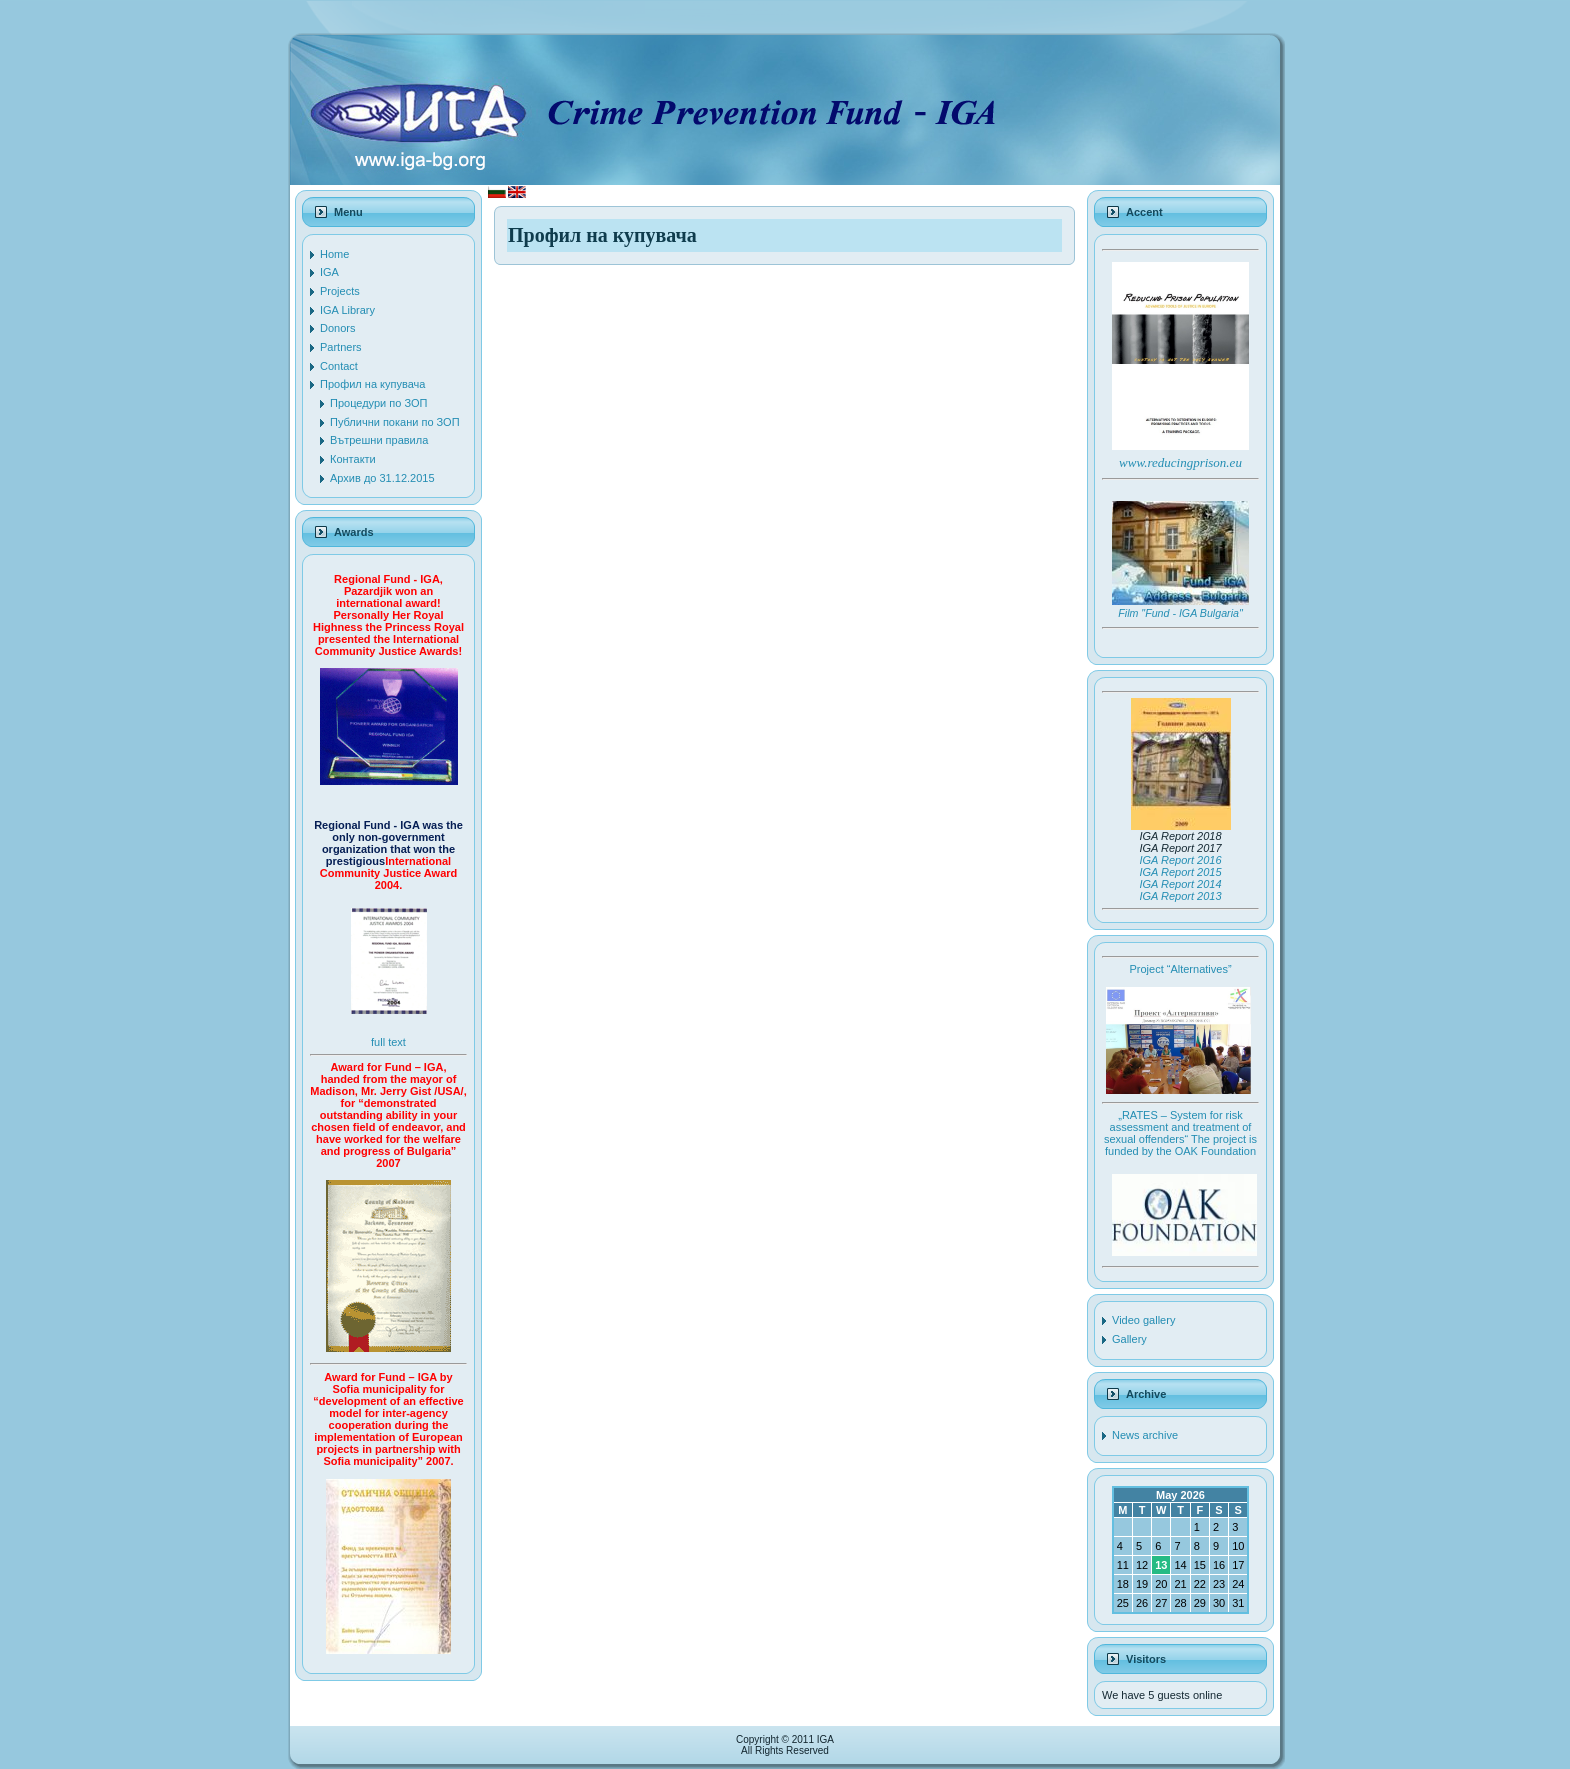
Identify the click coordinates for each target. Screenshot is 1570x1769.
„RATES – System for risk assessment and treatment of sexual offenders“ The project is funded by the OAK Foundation (1180, 1133)
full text (388, 1042)
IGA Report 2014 (1180, 884)
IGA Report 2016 (1180, 860)
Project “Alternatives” (1180, 969)
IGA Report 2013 (1180, 896)
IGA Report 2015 (1180, 872)
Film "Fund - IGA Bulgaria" (1180, 613)
